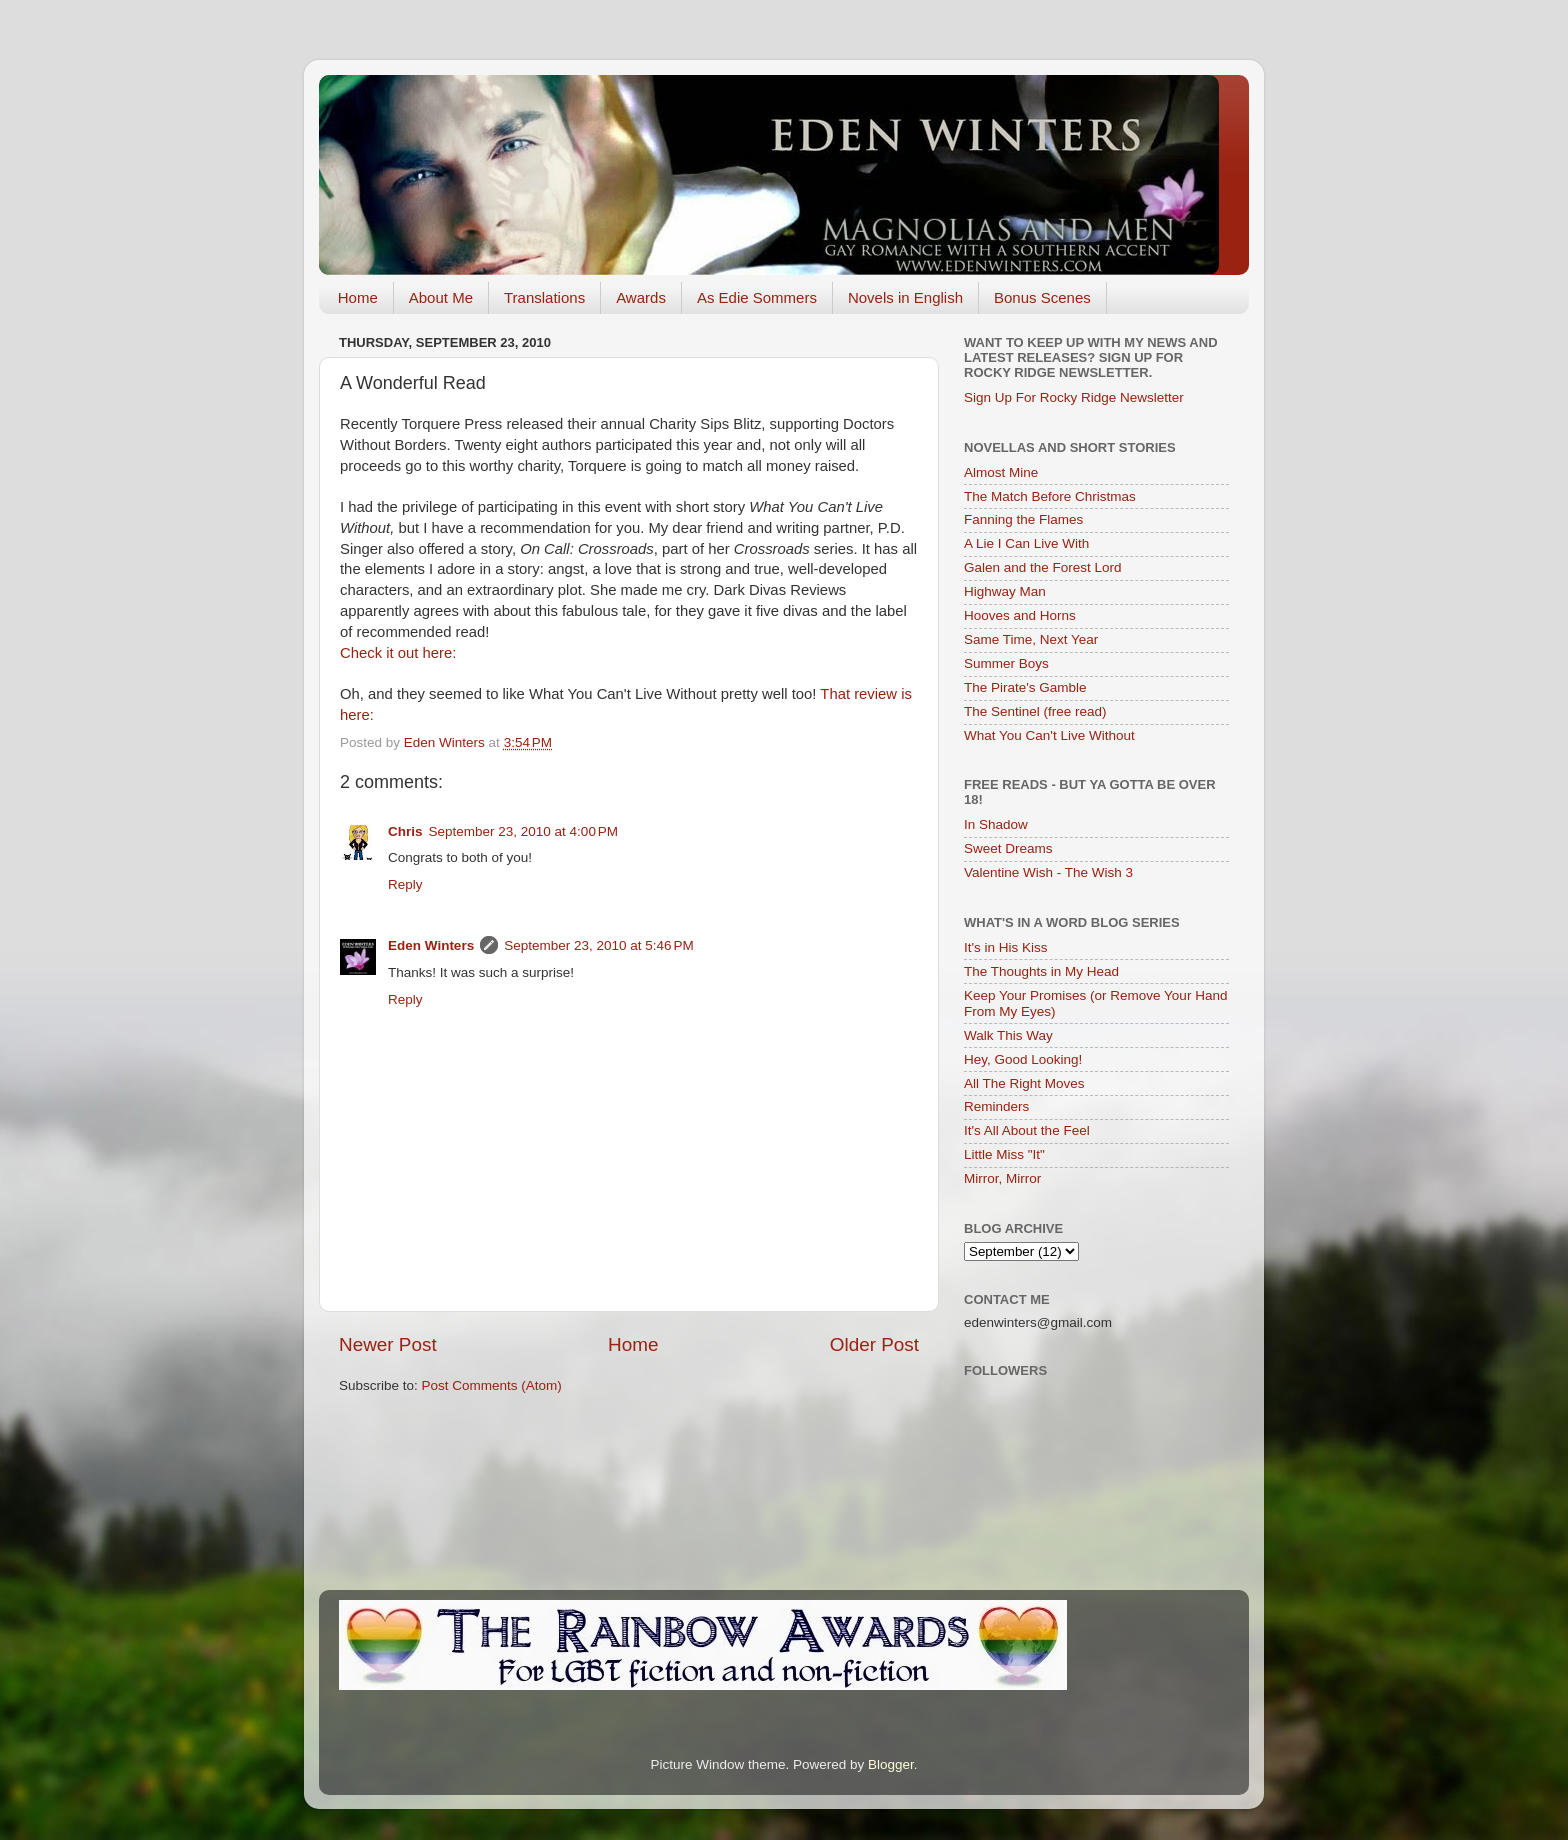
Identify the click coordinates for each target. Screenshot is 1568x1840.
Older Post (874, 1344)
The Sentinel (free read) (1035, 711)
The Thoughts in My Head (1041, 971)
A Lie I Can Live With (1026, 543)
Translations (544, 297)
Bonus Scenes (1042, 297)
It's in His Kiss (1006, 947)
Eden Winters (431, 945)
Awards (641, 297)
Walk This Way (1008, 1035)
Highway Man (1005, 591)
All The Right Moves (1024, 1083)
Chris (405, 831)
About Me (441, 297)
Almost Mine (1001, 472)
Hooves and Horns (1020, 615)
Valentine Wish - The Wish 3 (1048, 872)
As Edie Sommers (757, 297)
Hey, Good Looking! (1023, 1059)
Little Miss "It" (1004, 1154)
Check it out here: (398, 653)
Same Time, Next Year (1031, 639)
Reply (405, 884)
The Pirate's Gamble (1025, 687)
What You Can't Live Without (1049, 735)
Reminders (996, 1106)
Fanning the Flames (1023, 519)
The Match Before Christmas (1050, 496)
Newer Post (388, 1344)
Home (358, 297)
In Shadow (996, 824)
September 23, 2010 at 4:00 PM (524, 831)
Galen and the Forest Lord (1043, 567)
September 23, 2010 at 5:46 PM (599, 945)
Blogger (891, 1764)
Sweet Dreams (1008, 848)
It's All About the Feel (1027, 1130)
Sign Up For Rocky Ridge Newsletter (1074, 397)
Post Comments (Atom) (492, 1385)
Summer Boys (1006, 663)
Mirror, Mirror (1002, 1178)
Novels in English (905, 297)
